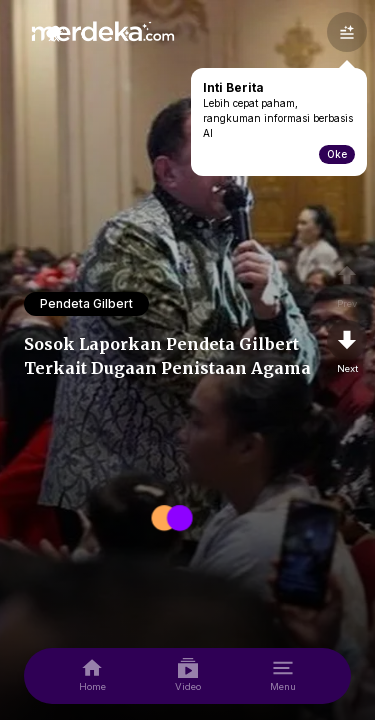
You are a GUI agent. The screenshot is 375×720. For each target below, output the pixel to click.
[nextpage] (347, 348)
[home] (92, 676)
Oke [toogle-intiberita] (337, 154)
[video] (188, 676)
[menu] (283, 676)
